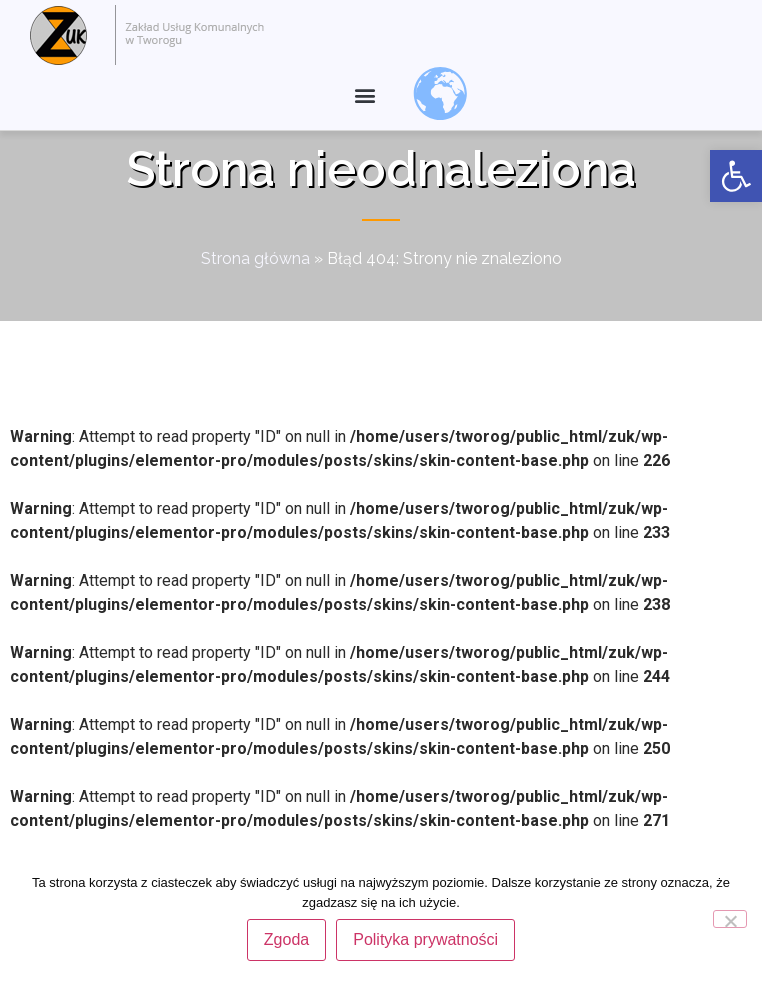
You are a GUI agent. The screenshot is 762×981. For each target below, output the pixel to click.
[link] (736, 176)
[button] (364, 95)
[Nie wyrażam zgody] (730, 919)
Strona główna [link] (255, 294)
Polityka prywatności (425, 939)
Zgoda (286, 939)
